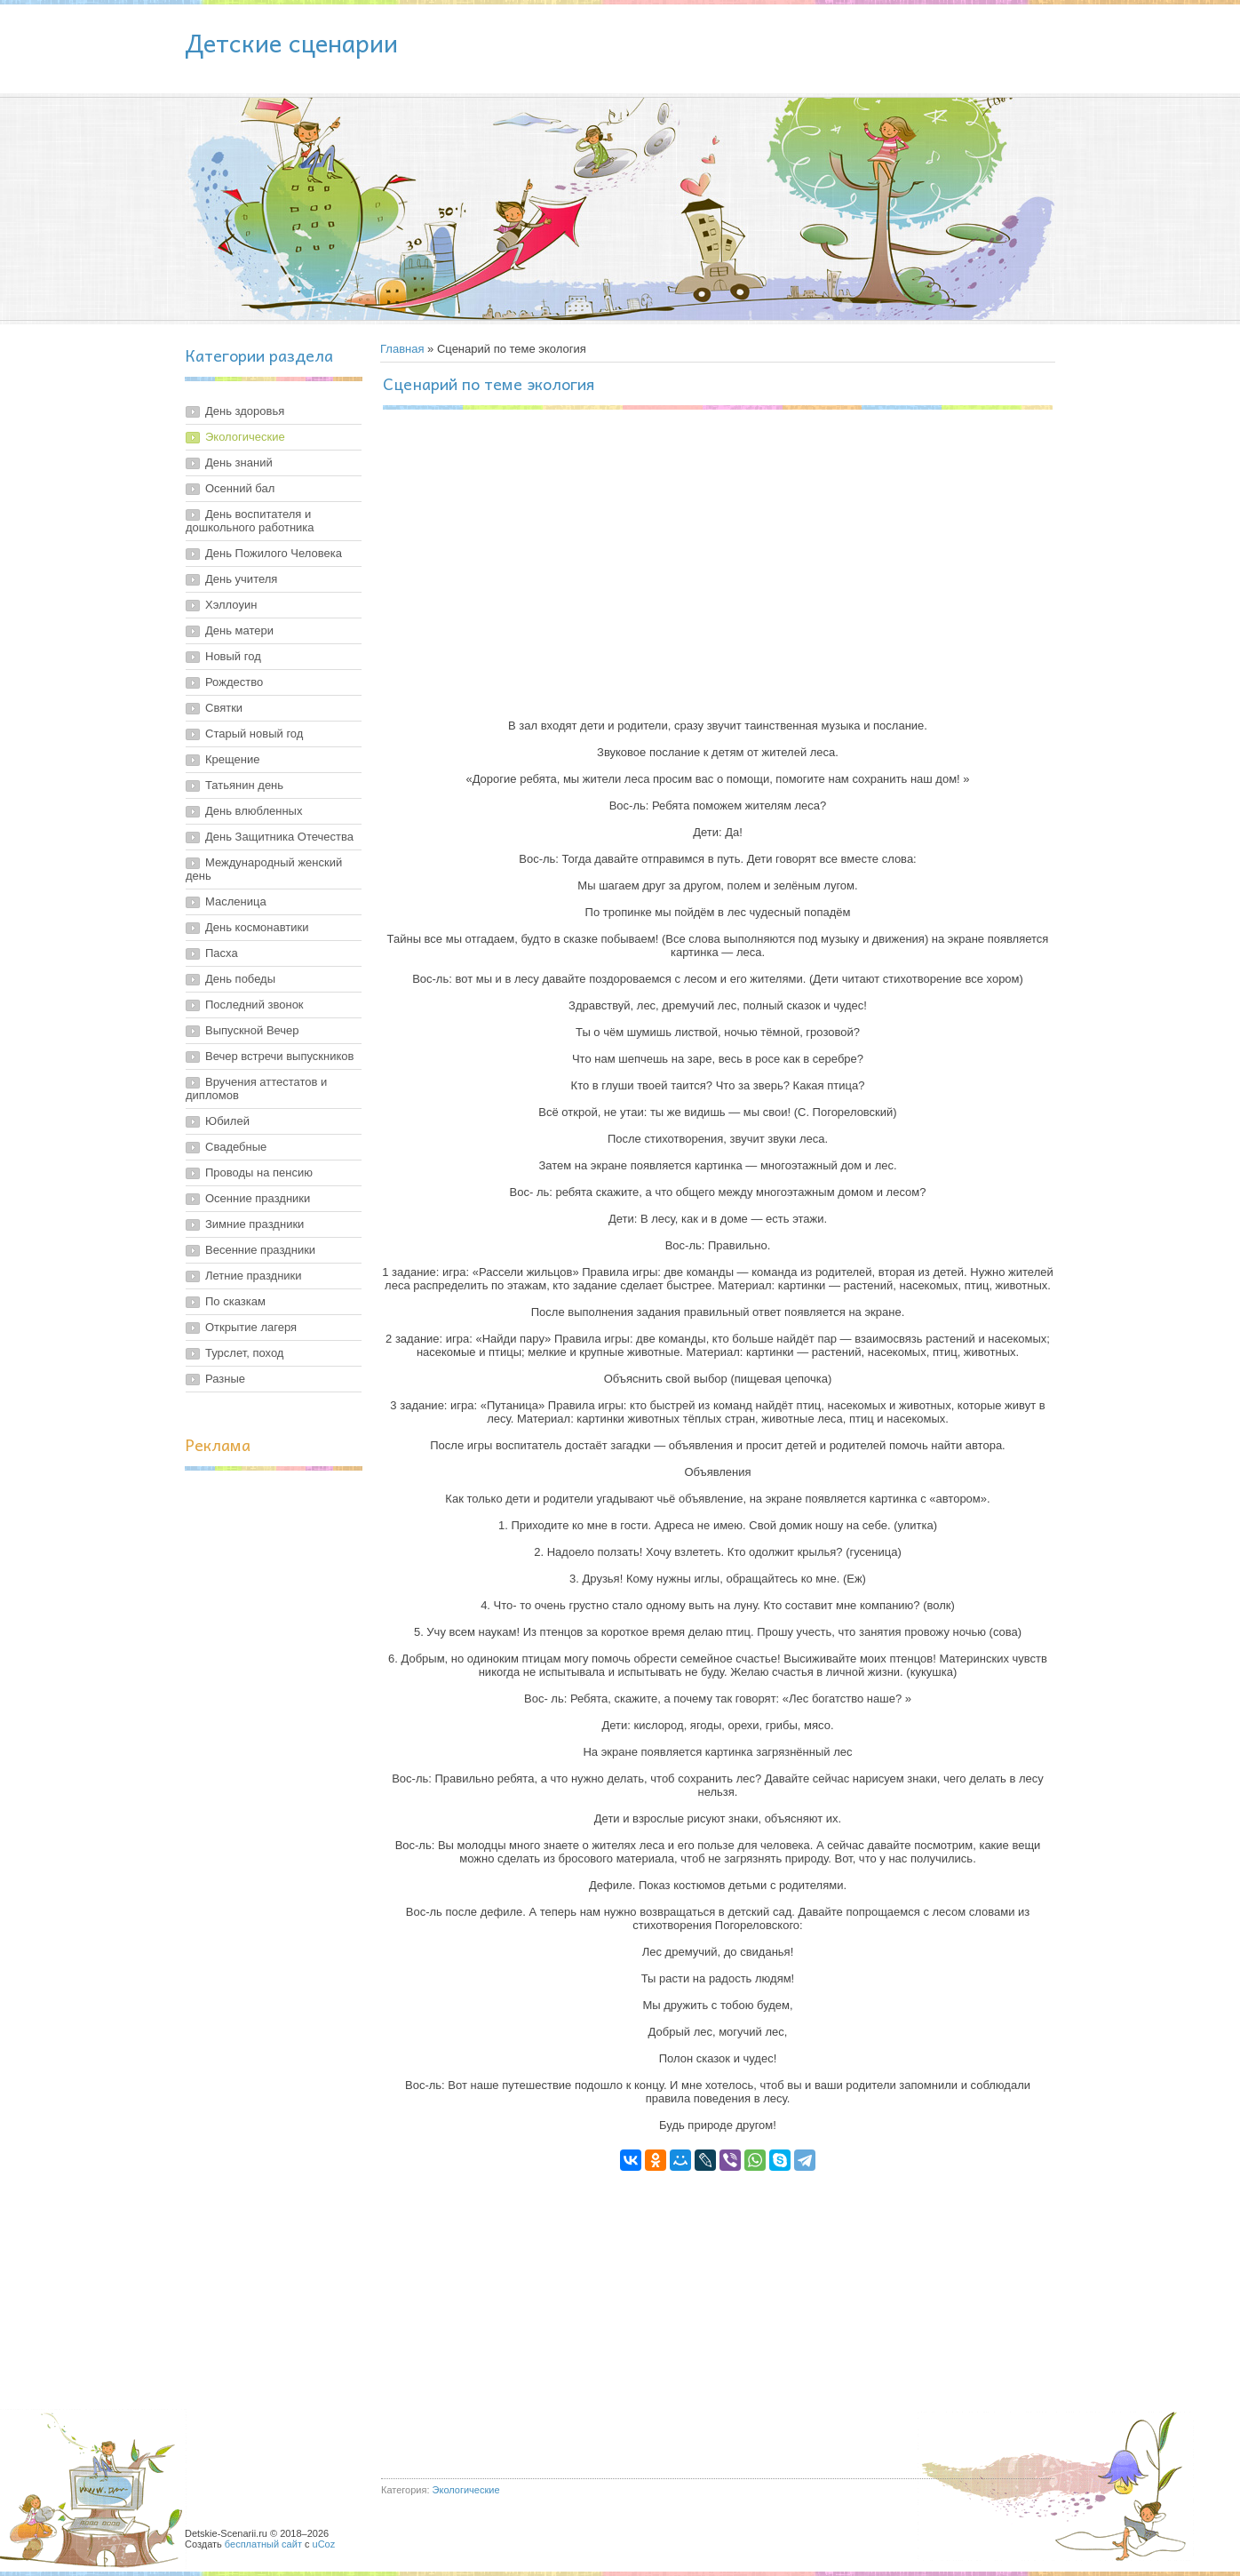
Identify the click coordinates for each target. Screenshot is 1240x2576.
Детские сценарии (291, 42)
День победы (240, 978)
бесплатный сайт (263, 2544)
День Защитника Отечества (279, 836)
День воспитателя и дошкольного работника (250, 520)
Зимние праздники (254, 1224)
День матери (239, 630)
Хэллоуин (231, 604)
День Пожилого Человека (273, 553)
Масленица (235, 901)
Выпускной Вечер (252, 1030)
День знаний (239, 462)
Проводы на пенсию (259, 1172)
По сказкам (235, 1301)
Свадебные (235, 1146)
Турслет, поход (244, 1353)
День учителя (241, 579)
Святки (223, 707)
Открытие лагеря (251, 1327)
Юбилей (227, 1121)
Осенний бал (239, 488)
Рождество (234, 682)
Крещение (232, 759)
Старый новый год (254, 733)
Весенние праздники (260, 1249)
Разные (225, 1378)
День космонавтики (257, 927)
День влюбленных (253, 810)
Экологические (245, 436)
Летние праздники (253, 1275)
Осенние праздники (257, 1198)
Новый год (233, 656)
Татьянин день (244, 785)
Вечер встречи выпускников (279, 1056)
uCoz (324, 2544)
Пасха (221, 953)
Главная (402, 348)
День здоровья (244, 411)
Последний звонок (254, 1004)
